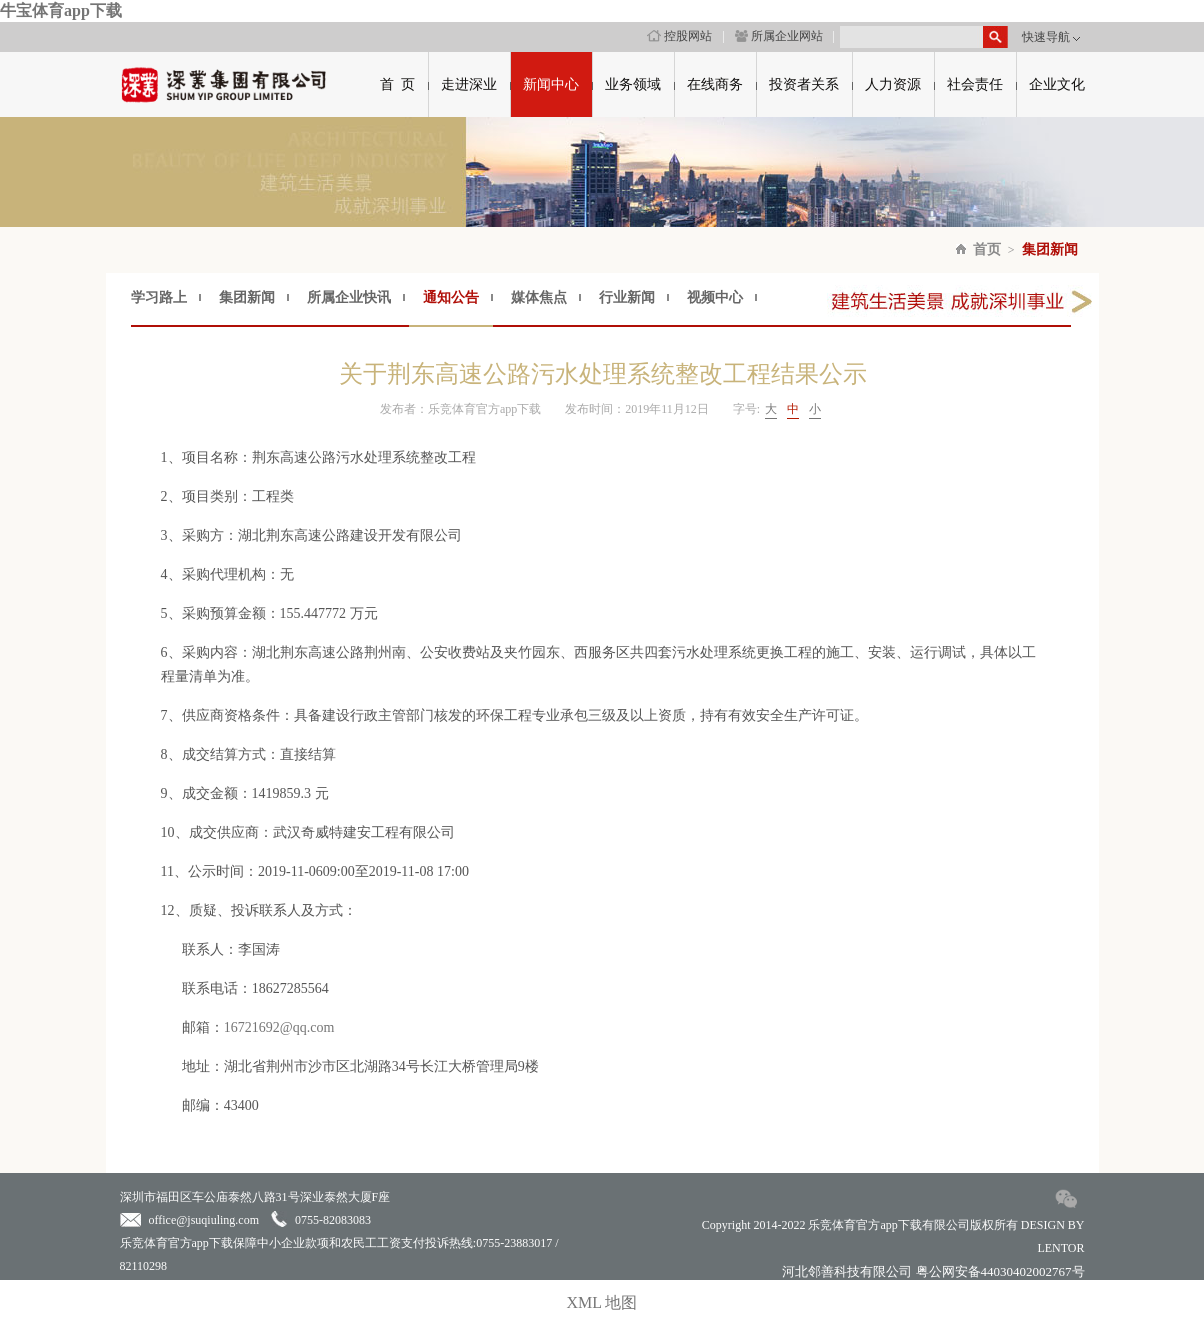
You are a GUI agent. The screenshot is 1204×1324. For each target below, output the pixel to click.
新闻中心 (551, 84)
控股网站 (679, 36)
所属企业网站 (779, 36)
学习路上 (159, 297)
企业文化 (1057, 84)
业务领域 (633, 84)
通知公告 (451, 297)
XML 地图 (602, 1302)
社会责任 (975, 84)
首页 (987, 249)
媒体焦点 (539, 297)
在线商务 (715, 84)
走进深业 (469, 84)
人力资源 (893, 84)
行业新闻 (627, 297)
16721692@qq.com (279, 1027)
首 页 (397, 84)
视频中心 (715, 297)
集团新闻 (1050, 249)
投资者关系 (804, 84)
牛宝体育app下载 (61, 10)
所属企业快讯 (349, 297)
